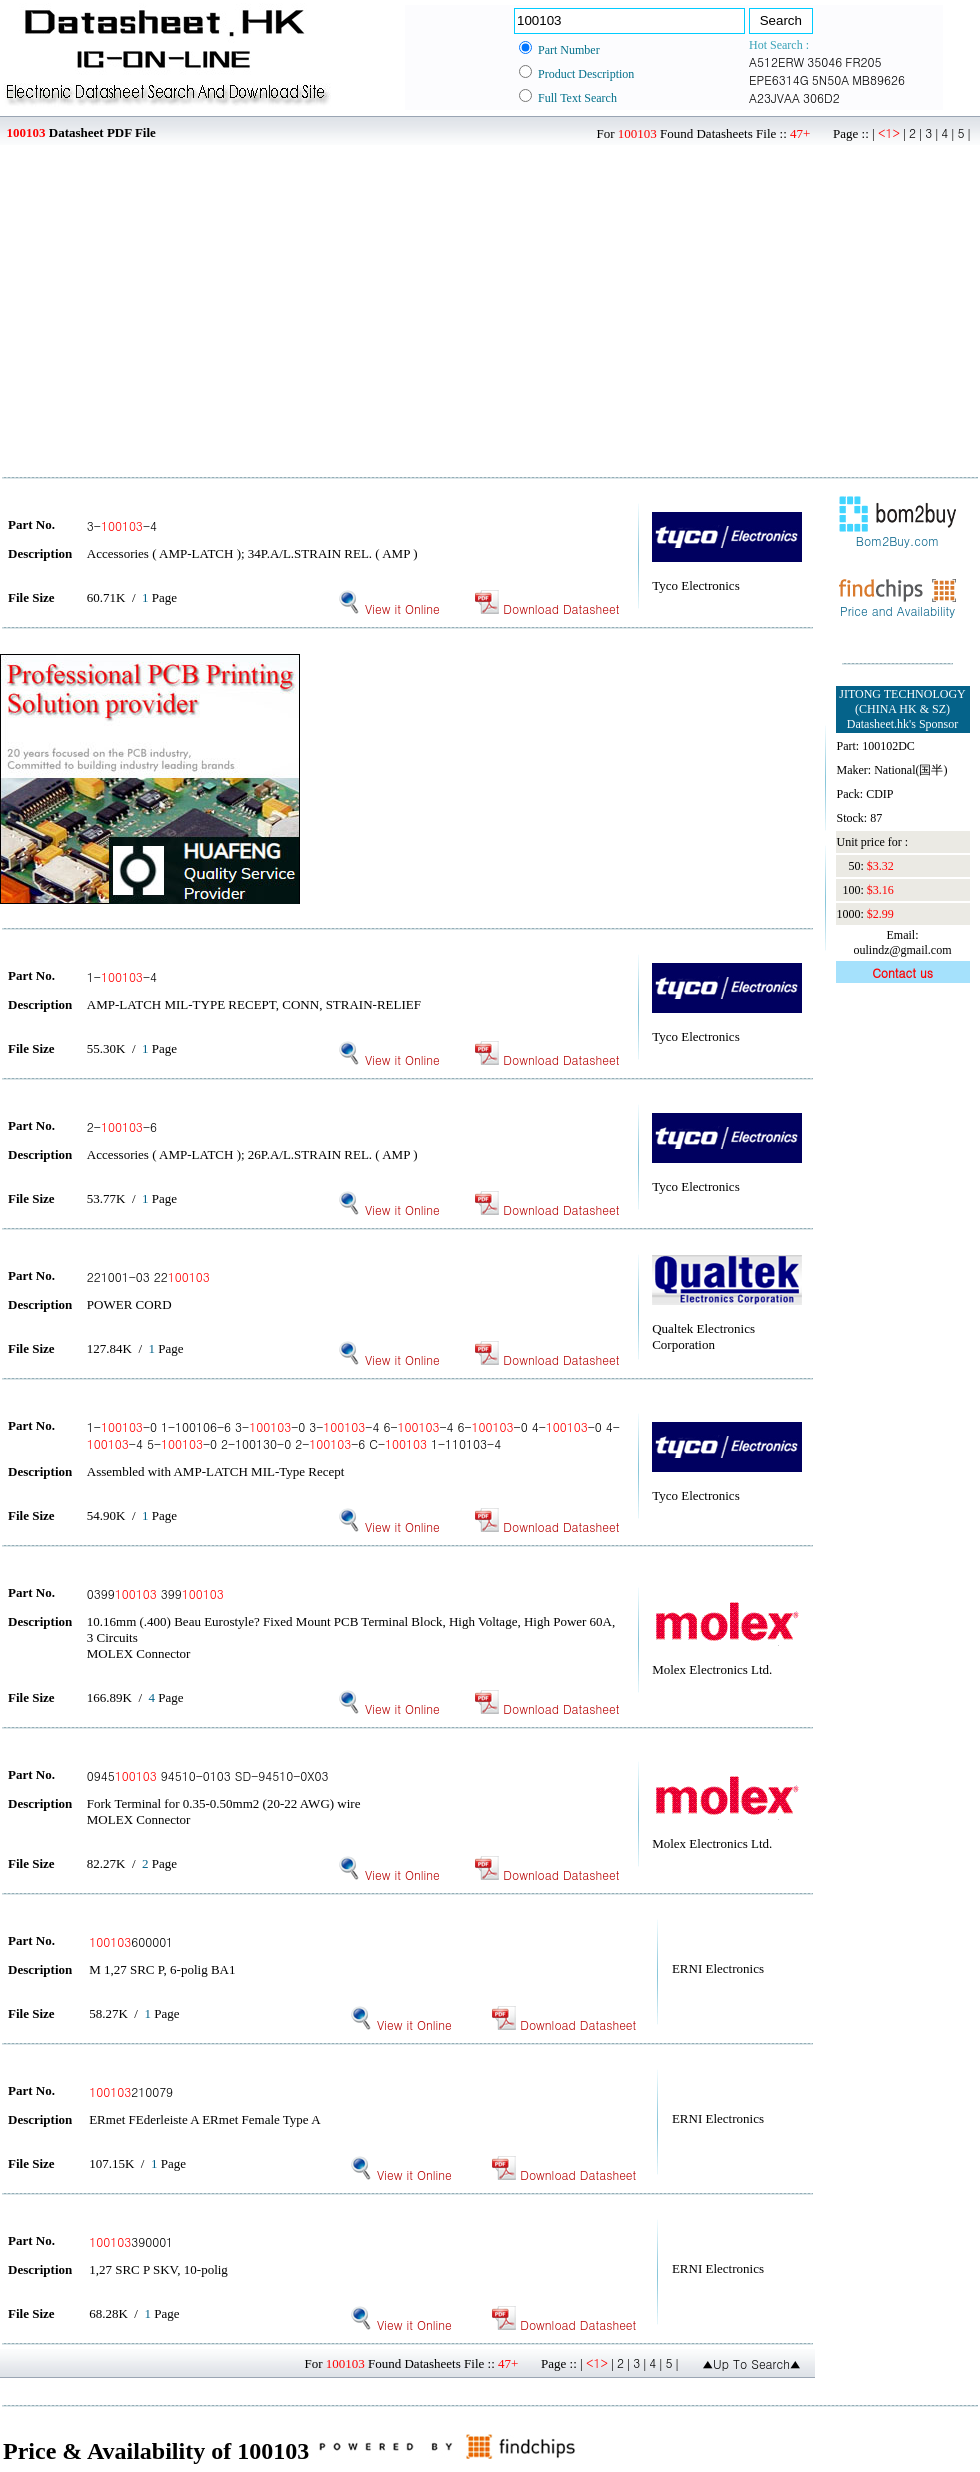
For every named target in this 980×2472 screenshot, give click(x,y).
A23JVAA (774, 97)
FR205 (863, 61)
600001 (131, 1941)
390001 (131, 2241)
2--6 (122, 1126)
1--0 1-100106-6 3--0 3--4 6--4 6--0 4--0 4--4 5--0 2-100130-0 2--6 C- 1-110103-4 (353, 1435)
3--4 (122, 525)
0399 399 (155, 1593)
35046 (824, 61)
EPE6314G (779, 79)
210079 (131, 2091)
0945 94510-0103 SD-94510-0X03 (208, 1775)
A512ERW (776, 61)
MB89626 (878, 79)
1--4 (122, 976)
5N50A (830, 79)
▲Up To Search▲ (751, 2363)
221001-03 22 (148, 1276)
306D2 (821, 97)
